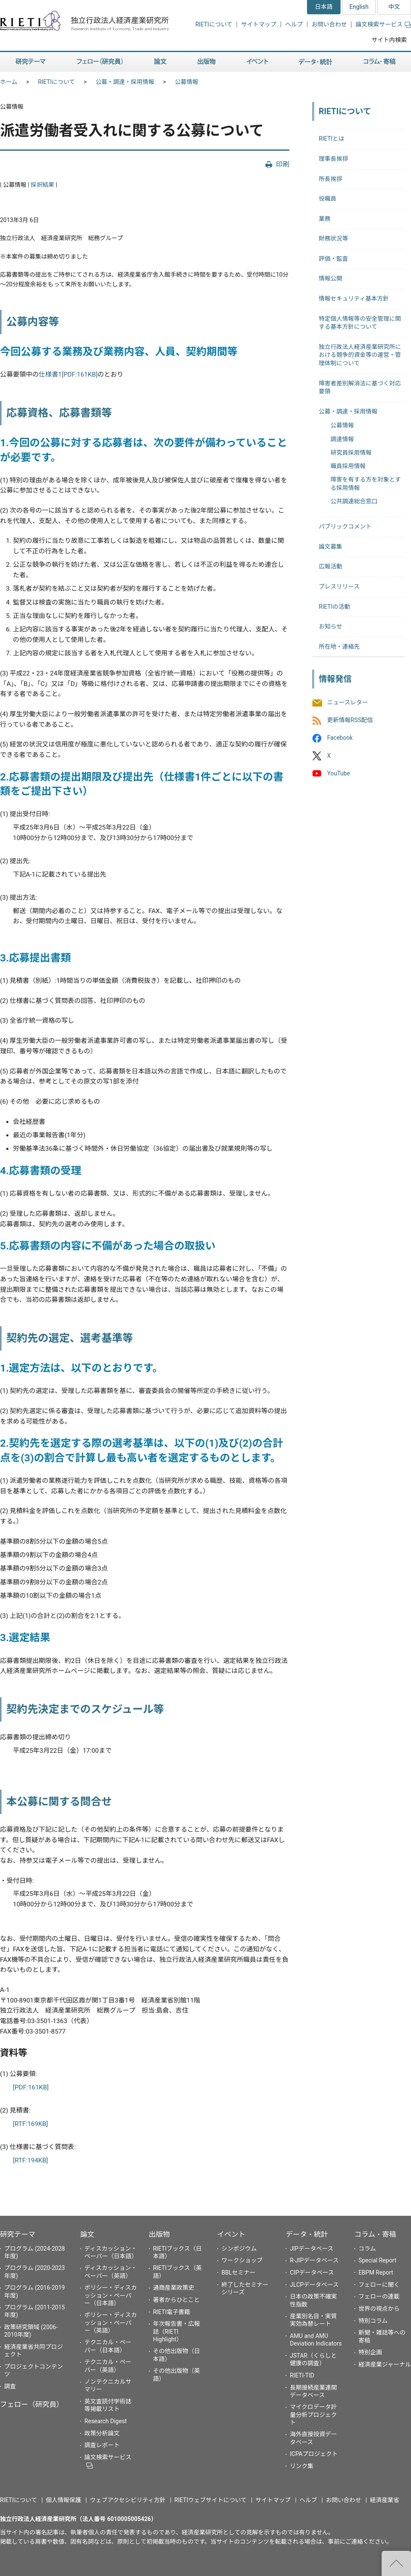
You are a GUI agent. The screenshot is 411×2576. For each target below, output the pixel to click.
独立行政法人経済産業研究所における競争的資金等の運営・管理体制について (360, 355)
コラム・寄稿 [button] (379, 62)
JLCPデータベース (314, 2284)
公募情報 (186, 82)
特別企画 (370, 2352)
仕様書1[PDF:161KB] (68, 374)
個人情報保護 (63, 2500)
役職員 (327, 198)
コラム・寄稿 (375, 2234)
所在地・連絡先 (339, 646)
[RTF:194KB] (30, 2160)
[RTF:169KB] (30, 2124)
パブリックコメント (345, 526)
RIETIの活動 (334, 606)
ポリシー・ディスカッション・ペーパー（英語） (110, 2322)
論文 (87, 2234)
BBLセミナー (238, 2272)
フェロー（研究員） (31, 2404)
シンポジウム (239, 2248)
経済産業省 (384, 2500)
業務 (324, 218)
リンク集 (301, 2466)
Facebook (340, 738)
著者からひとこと (176, 2299)
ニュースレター (347, 702)
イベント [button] (257, 62)
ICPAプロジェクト (314, 2453)
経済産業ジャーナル (385, 2364)
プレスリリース (339, 586)
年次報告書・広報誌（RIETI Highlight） (176, 2331)
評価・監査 (333, 258)
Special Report (377, 2260)
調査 (10, 2386)
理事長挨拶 (333, 158)
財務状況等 (333, 238)
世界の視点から (379, 2308)
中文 (394, 6)
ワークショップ (242, 2260)
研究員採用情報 (351, 452)
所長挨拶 (330, 178)
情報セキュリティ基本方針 (354, 298)
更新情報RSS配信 (350, 720)
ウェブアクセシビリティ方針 (127, 2500)
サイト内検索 (389, 40)
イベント (231, 2234)
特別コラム (373, 2320)
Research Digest (105, 2421)
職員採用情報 (348, 466)
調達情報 (342, 439)
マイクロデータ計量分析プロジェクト (313, 2414)
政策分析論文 (102, 2433)
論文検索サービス (383, 24)
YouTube (338, 773)
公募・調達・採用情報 (125, 82)
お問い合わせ (329, 24)
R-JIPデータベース (314, 2260)
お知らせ (330, 626)
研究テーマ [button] (30, 62)
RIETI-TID (302, 2375)
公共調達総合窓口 (353, 501)
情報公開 (330, 278)
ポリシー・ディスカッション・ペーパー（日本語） (110, 2295)
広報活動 (330, 566)
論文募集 (330, 546)
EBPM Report (376, 2272)
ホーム (9, 82)
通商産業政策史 (173, 2287)
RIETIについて (213, 24)
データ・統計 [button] (316, 62)
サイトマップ (258, 24)
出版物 (159, 2234)
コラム (367, 2248)
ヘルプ (294, 24)
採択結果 (42, 184)
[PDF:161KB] (31, 2087)
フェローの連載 (379, 2296)
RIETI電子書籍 (171, 2312)
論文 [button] (160, 62)
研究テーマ (17, 2234)
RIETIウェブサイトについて (210, 2500)
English (358, 6)
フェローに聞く (379, 2284)
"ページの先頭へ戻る (396, 2563)
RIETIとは (331, 138)
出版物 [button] (206, 62)
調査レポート (102, 2445)
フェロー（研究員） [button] (99, 62)
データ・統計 (307, 2234)
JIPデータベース (311, 2248)
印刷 (282, 164)
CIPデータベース (312, 2272)
